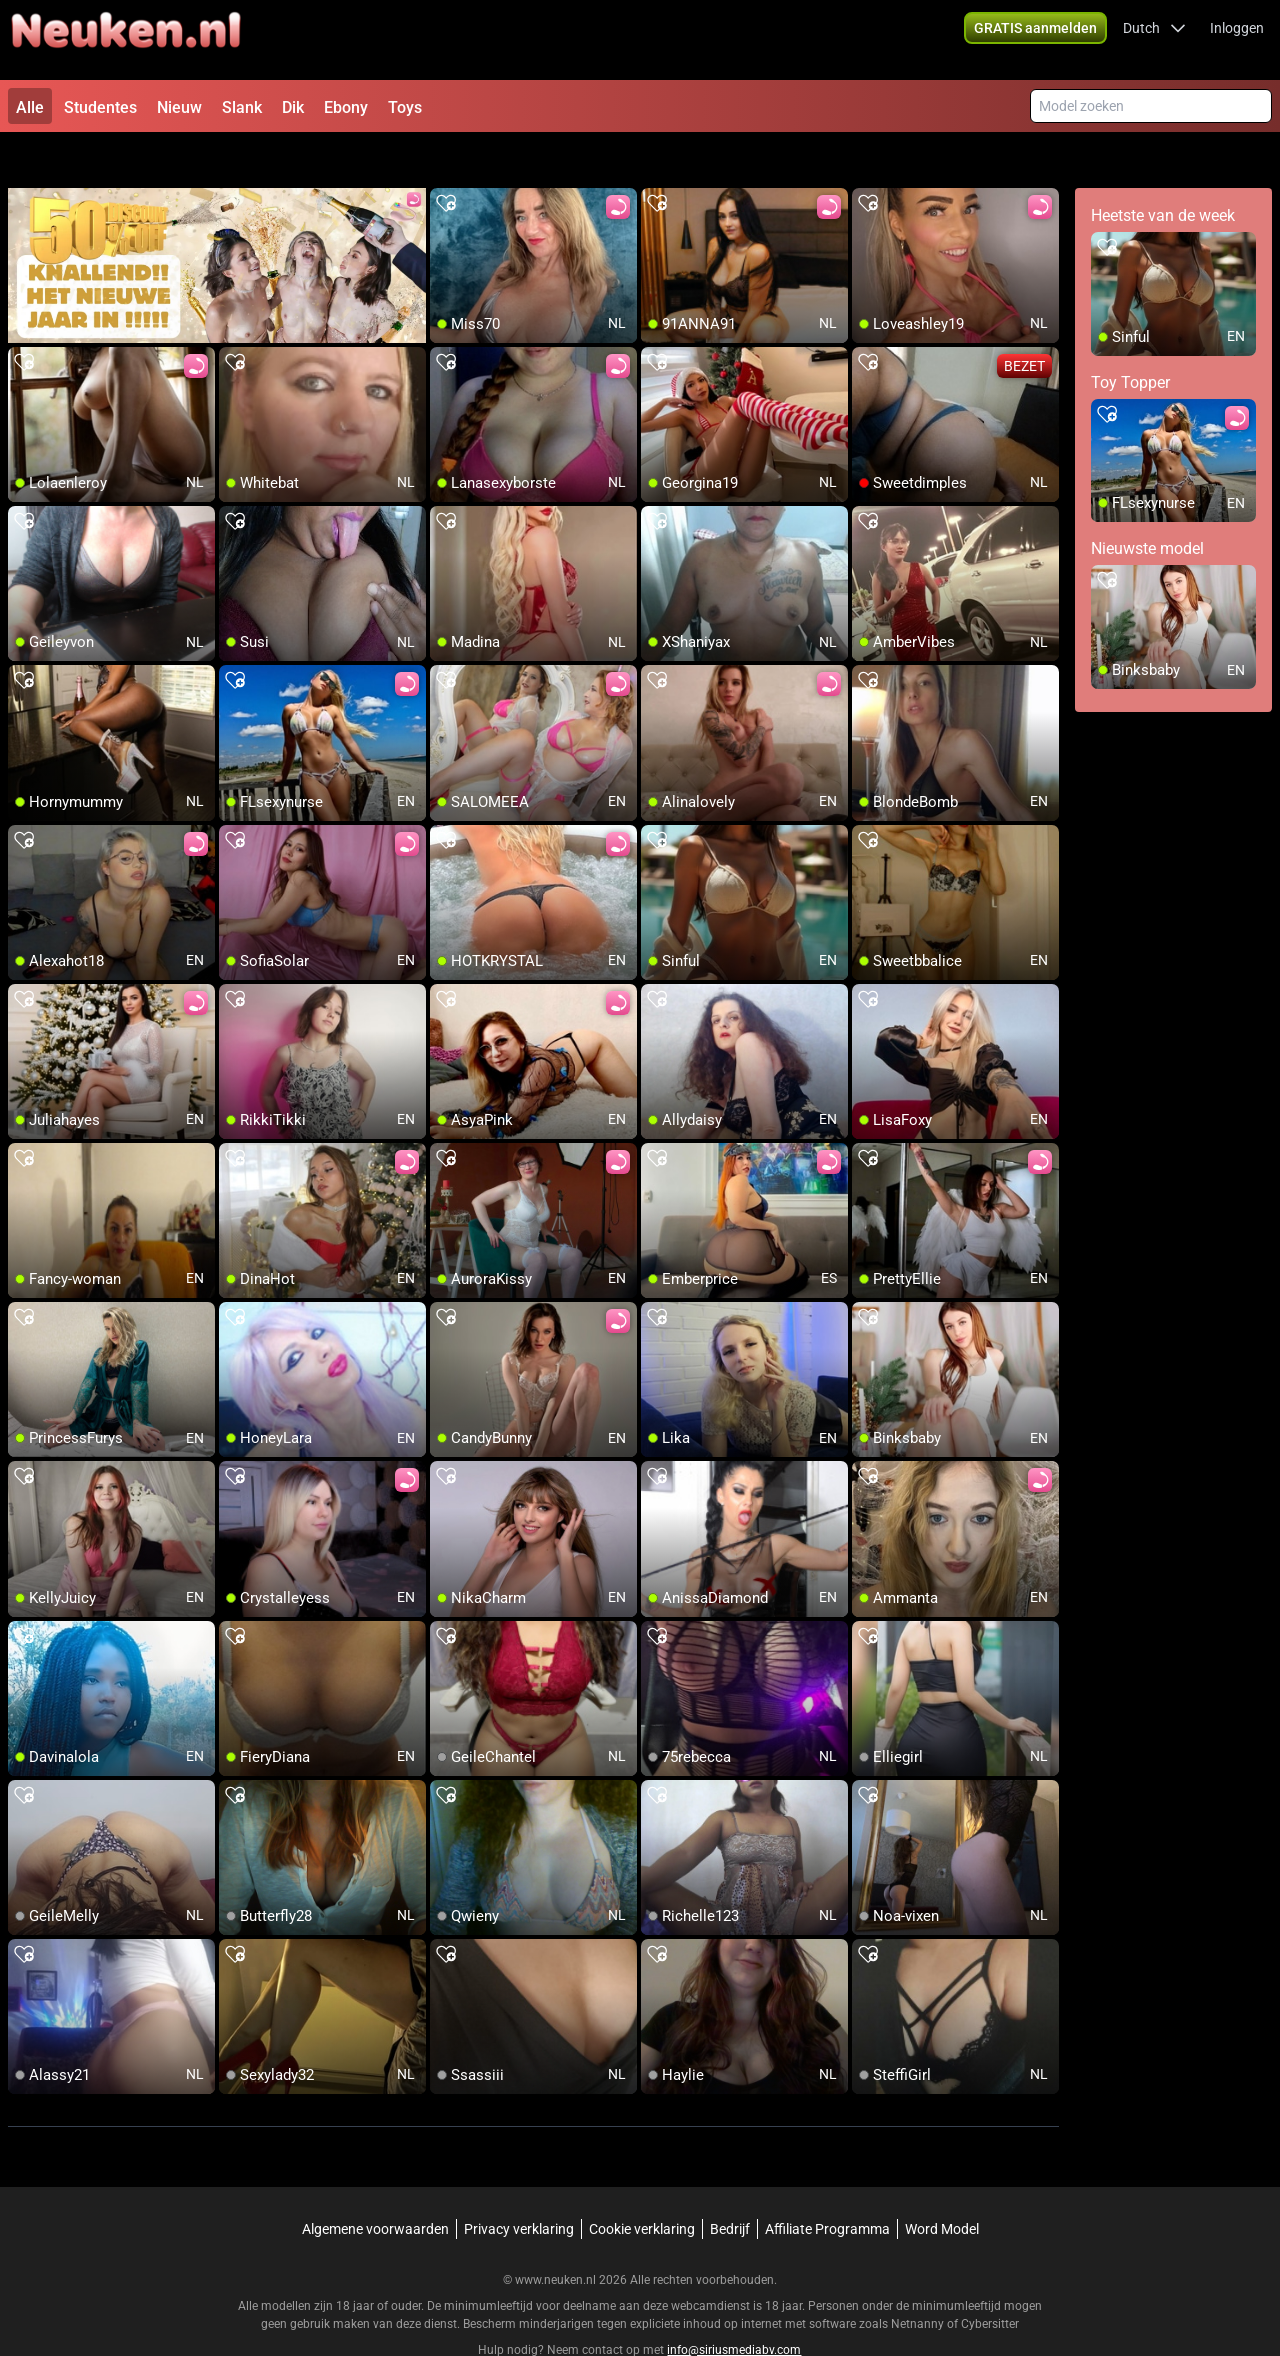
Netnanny (919, 2281)
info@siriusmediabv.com (734, 2307)
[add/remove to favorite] (446, 160)
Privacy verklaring (519, 2186)
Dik (293, 107)
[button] (1154, 40)
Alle (30, 107)
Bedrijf (730, 2186)
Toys (405, 107)
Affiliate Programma (827, 2186)
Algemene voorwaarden (375, 2186)
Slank (242, 107)
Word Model (942, 2186)
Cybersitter (990, 2281)
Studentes (100, 107)
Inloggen (1237, 40)
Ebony (346, 107)
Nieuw (179, 107)
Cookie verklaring (642, 2186)
